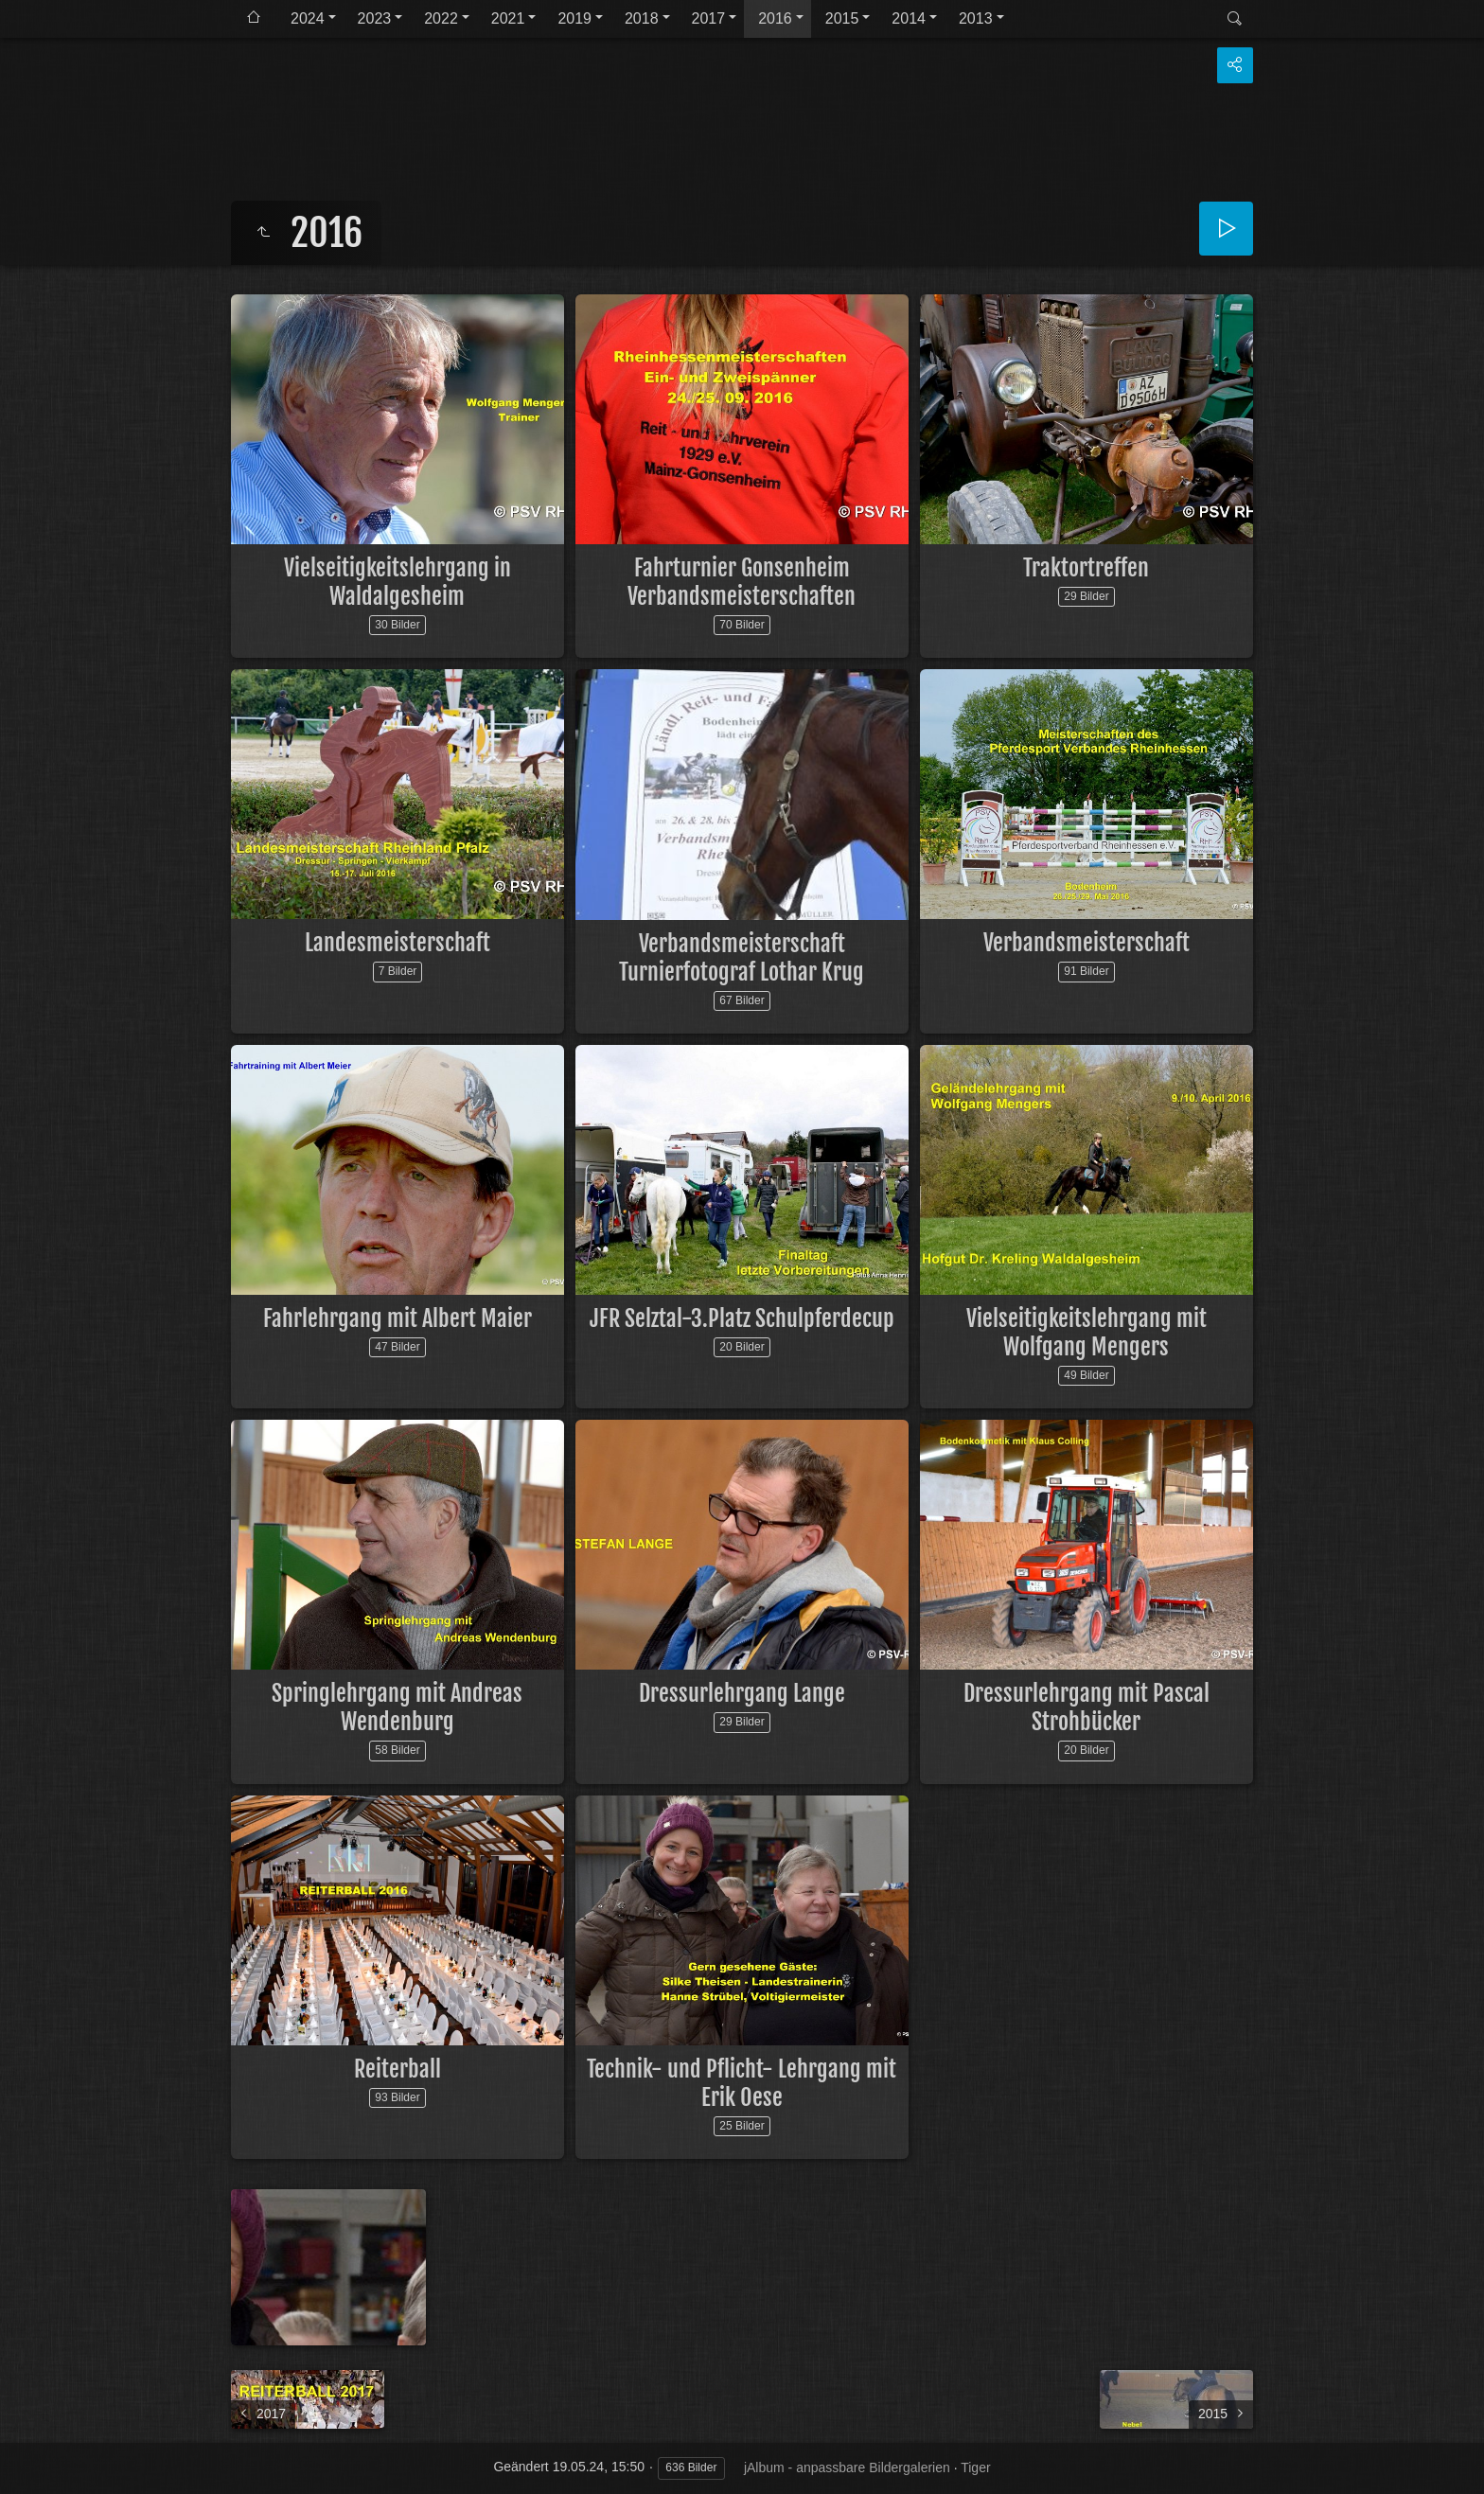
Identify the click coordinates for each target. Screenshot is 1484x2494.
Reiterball (397, 2069)
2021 (508, 18)
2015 (842, 18)
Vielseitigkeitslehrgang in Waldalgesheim (397, 582)
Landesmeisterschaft (397, 943)
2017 (709, 18)
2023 (375, 18)
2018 (642, 18)
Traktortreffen (1086, 568)
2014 (909, 18)
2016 (775, 18)
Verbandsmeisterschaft (1086, 943)
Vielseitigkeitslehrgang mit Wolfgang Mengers (1086, 1332)
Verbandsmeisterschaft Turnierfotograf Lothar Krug (741, 957)
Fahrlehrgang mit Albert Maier (397, 1318)
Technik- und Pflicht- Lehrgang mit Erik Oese (741, 2083)
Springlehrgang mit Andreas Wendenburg (397, 1707)
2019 (574, 18)
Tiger (975, 2467)
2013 (976, 18)
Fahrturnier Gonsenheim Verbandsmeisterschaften (741, 582)
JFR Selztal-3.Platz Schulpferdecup (742, 1318)
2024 (308, 18)
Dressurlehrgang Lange (742, 1693)
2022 (441, 18)
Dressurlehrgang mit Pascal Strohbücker (1086, 1707)
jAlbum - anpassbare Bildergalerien (847, 2467)
